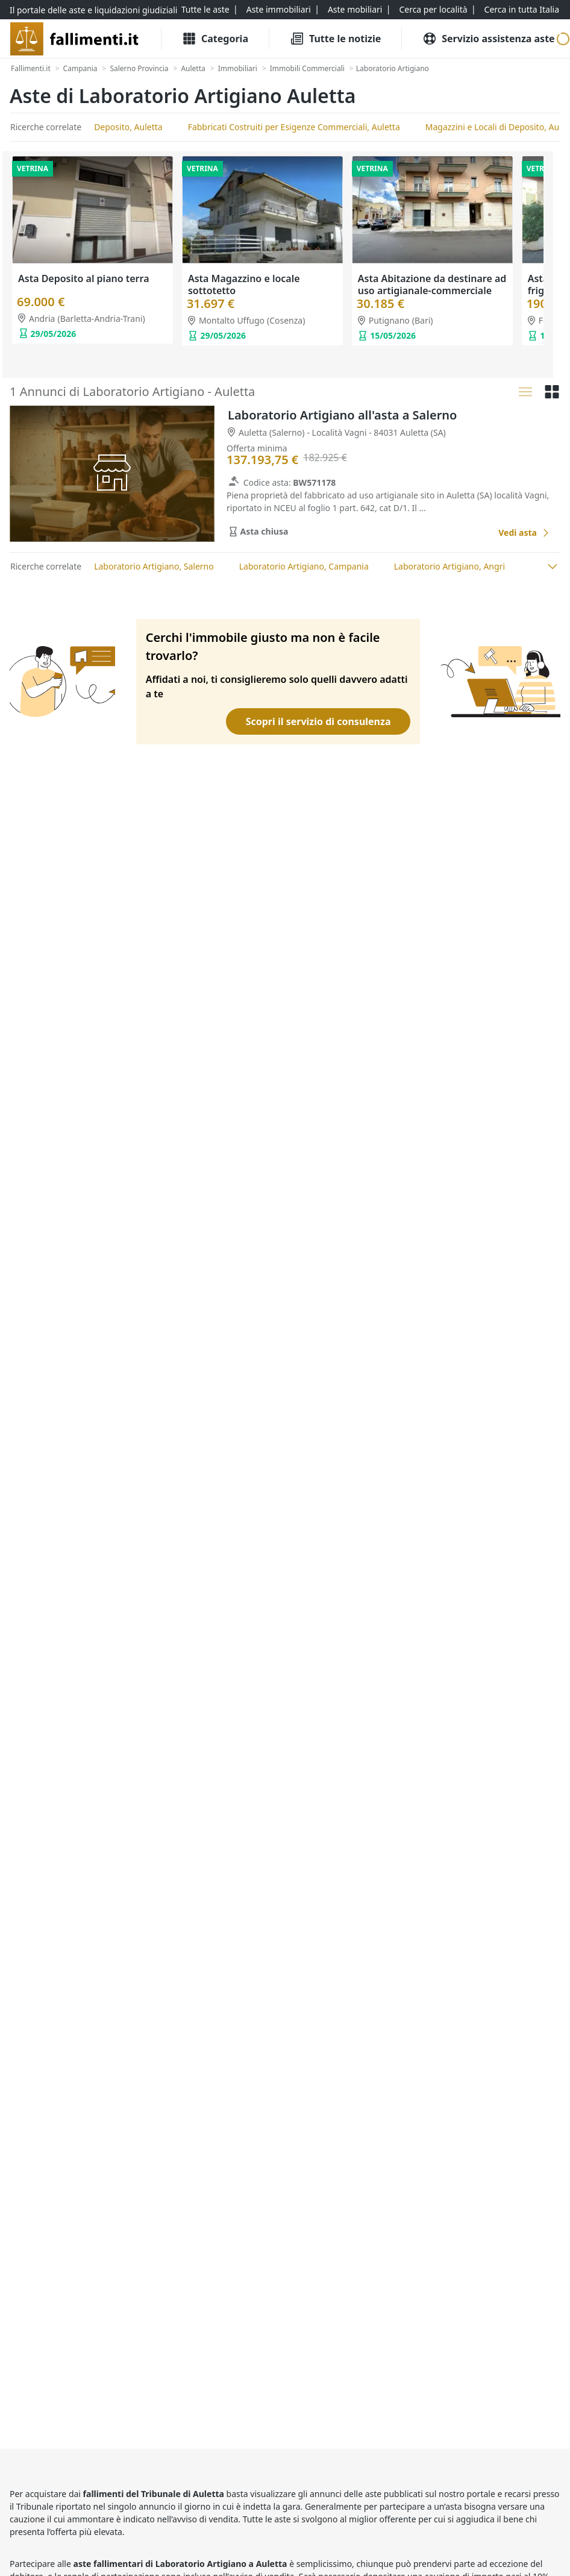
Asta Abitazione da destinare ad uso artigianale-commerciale (432, 284)
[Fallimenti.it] (31, 68)
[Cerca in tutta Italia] (521, 9)
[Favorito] (475, 533)
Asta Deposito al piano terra (83, 278)
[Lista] (525, 392)
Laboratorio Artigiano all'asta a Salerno (342, 415)
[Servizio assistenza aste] (488, 38)
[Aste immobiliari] (278, 9)
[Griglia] (551, 392)
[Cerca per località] (433, 9)
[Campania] (80, 68)
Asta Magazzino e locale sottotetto (244, 284)
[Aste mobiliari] (355, 9)
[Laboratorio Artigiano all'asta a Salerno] (524, 532)
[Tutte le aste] (205, 9)
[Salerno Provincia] (138, 68)
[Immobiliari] (237, 68)
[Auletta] (193, 68)
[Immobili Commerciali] (307, 68)
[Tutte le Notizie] (335, 38)
